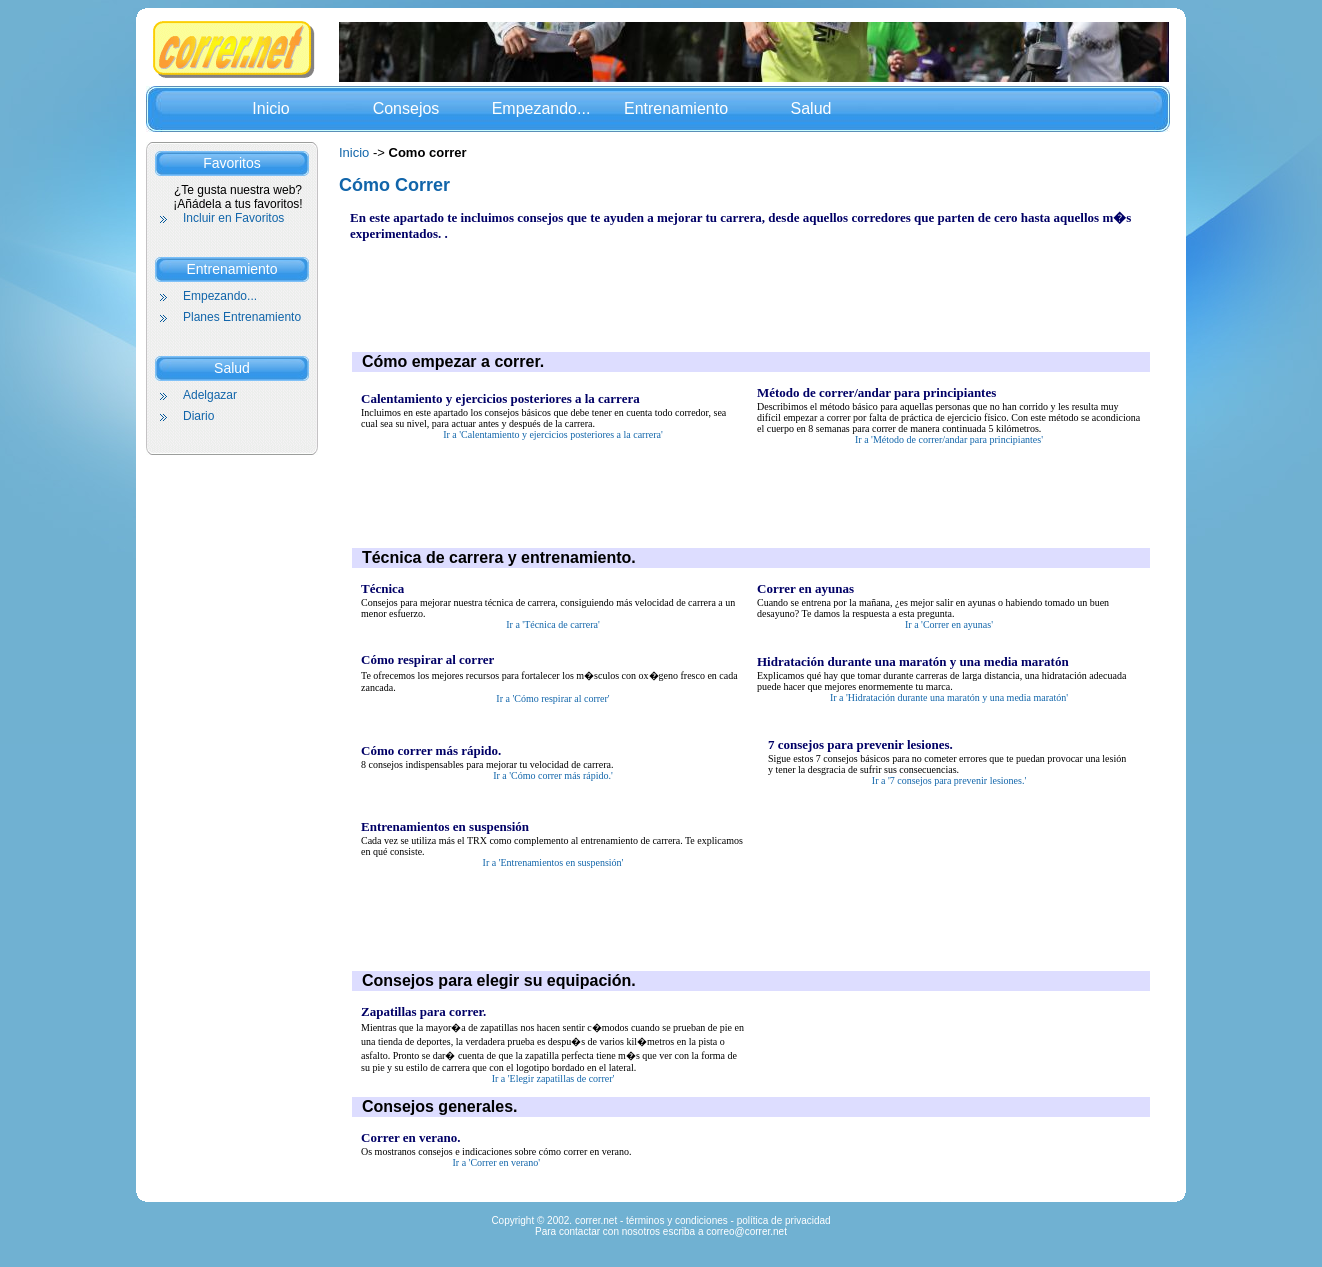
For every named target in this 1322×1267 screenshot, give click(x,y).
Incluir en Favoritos (233, 218)
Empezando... (541, 108)
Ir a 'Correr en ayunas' (949, 624)
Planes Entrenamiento (242, 317)
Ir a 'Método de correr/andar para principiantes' (949, 439)
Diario (198, 416)
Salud (811, 108)
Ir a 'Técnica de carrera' (553, 624)
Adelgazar (210, 395)
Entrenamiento (676, 108)
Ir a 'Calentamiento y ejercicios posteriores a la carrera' (553, 434)
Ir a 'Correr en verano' (496, 1162)
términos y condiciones (677, 1220)
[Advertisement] (714, 287)
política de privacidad (784, 1220)
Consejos (406, 108)
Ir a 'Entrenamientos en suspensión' (553, 862)
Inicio (270, 108)
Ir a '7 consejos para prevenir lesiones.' (949, 780)
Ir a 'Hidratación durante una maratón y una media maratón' (949, 697)
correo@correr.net (746, 1231)
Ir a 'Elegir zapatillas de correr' (553, 1078)
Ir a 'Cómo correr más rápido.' (553, 775)
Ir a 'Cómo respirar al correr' (552, 698)
